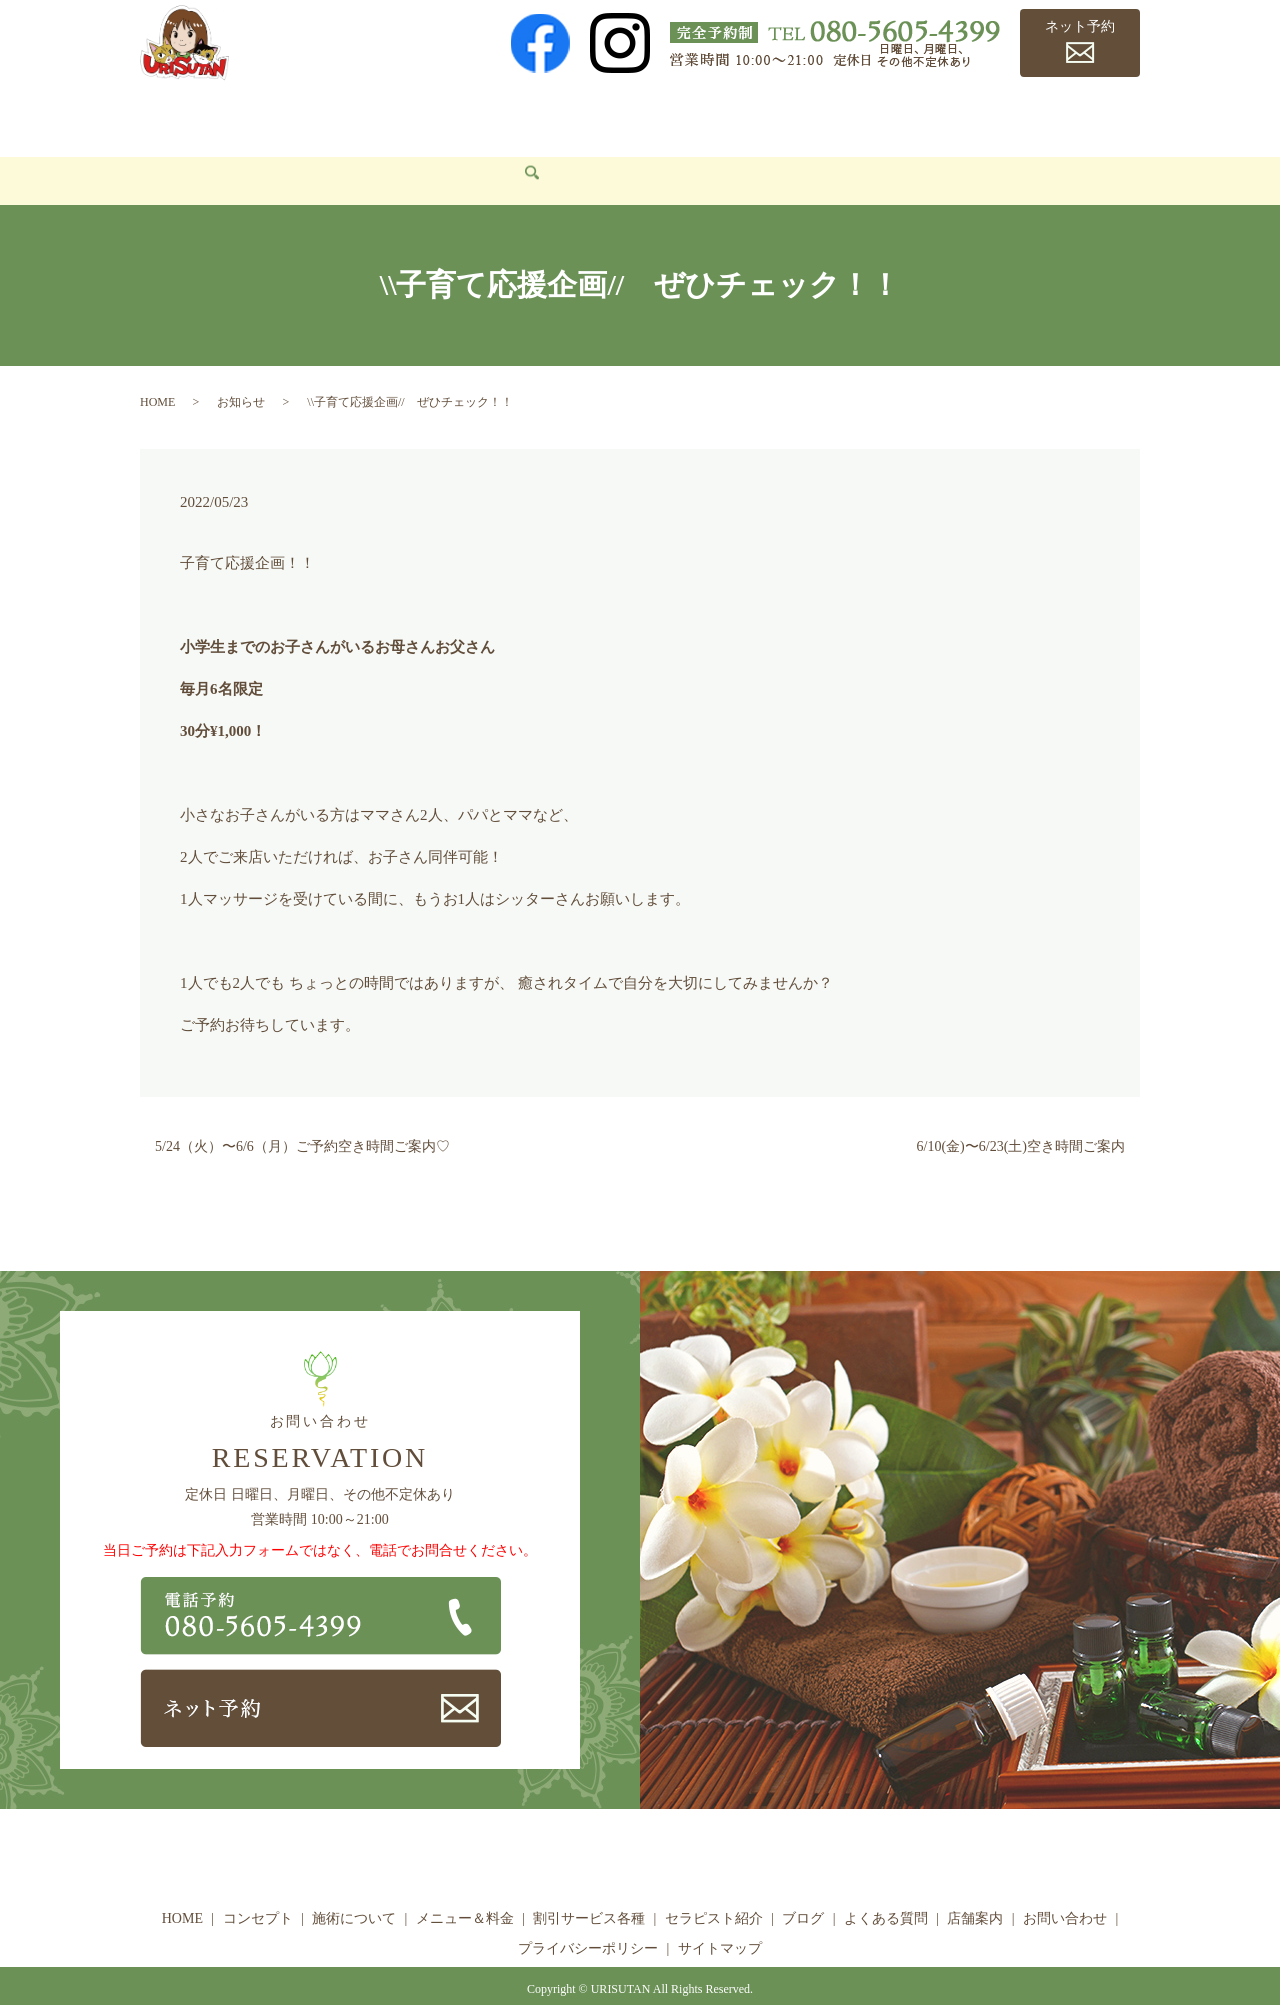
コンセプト (260, 115)
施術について (368, 115)
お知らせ (241, 372)
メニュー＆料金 (491, 115)
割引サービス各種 (631, 115)
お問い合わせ (198, 150)
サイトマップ (720, 1918)
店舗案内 (1061, 115)
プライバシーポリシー (588, 1918)
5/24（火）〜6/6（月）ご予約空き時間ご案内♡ (302, 1117)
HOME (175, 115)
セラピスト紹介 (770, 115)
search (280, 152)
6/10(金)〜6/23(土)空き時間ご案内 (1021, 1117)
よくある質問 (962, 115)
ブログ (870, 115)
